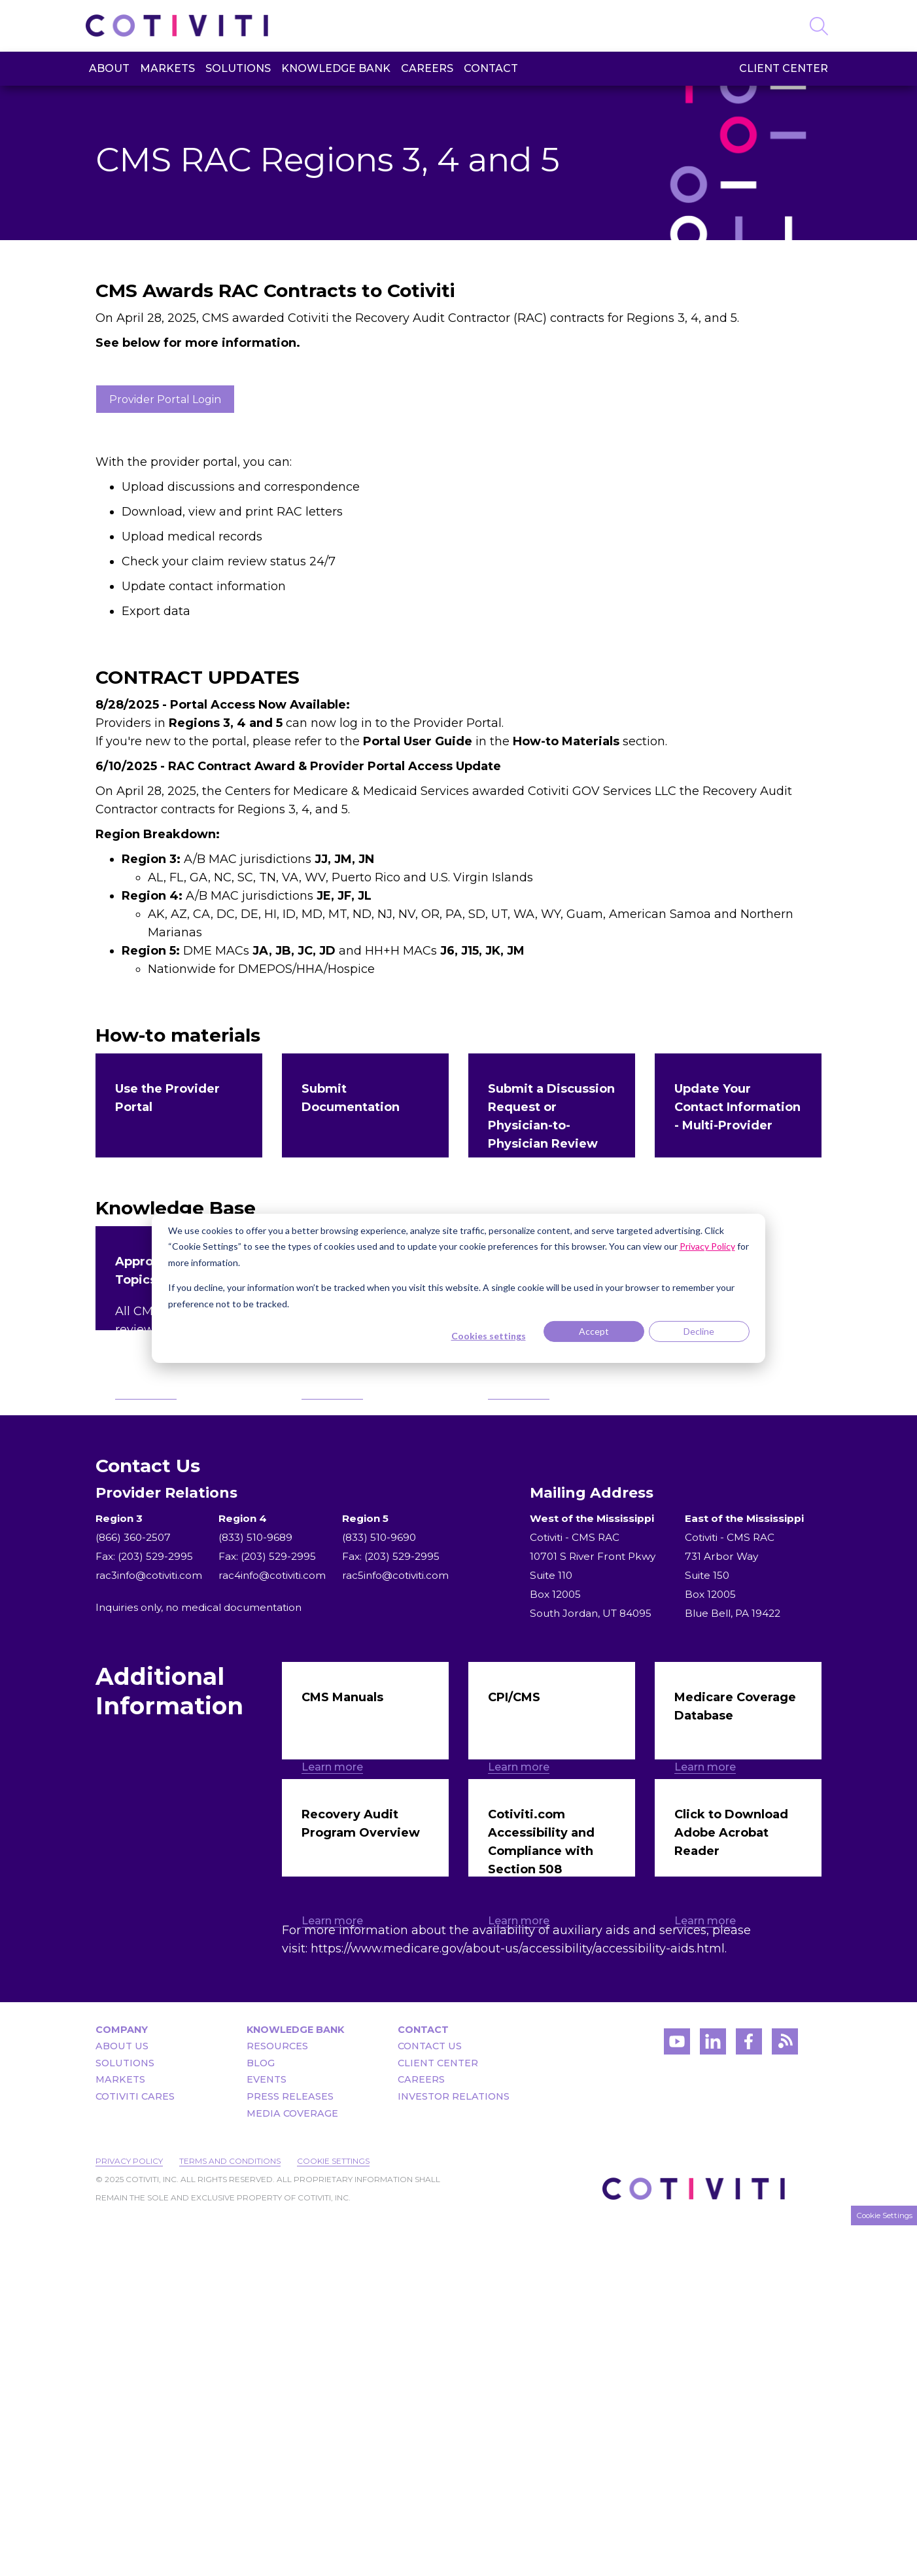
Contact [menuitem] (491, 68)
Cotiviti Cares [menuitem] (135, 2447)
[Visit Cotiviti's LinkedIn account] (713, 2396)
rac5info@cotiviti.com (395, 1816)
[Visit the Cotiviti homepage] (178, 25)
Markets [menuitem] (167, 68)
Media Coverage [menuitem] (292, 2464)
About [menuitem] (109, 68)
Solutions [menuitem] (238, 68)
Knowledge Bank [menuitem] (335, 68)
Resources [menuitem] (277, 2397)
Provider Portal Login (165, 399)
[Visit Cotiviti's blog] (785, 2396)
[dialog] (458, 1287)
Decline (698, 1331)
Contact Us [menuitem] (430, 2397)
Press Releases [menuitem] (290, 2447)
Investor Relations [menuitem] (454, 2447)
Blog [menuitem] (261, 2414)
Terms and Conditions (230, 2511)
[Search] (818, 24)
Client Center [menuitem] (783, 68)
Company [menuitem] (121, 2380)
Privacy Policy (129, 2511)
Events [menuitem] (266, 2430)
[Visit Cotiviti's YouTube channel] (677, 2396)
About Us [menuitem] (121, 2397)
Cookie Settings (333, 2511)
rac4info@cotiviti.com (272, 1816)
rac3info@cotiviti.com (148, 1816)
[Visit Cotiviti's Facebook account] (749, 2396)
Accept (594, 1331)
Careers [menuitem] (427, 68)
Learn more (146, 1277)
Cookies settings (488, 1335)
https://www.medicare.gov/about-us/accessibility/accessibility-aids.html (518, 2299)
